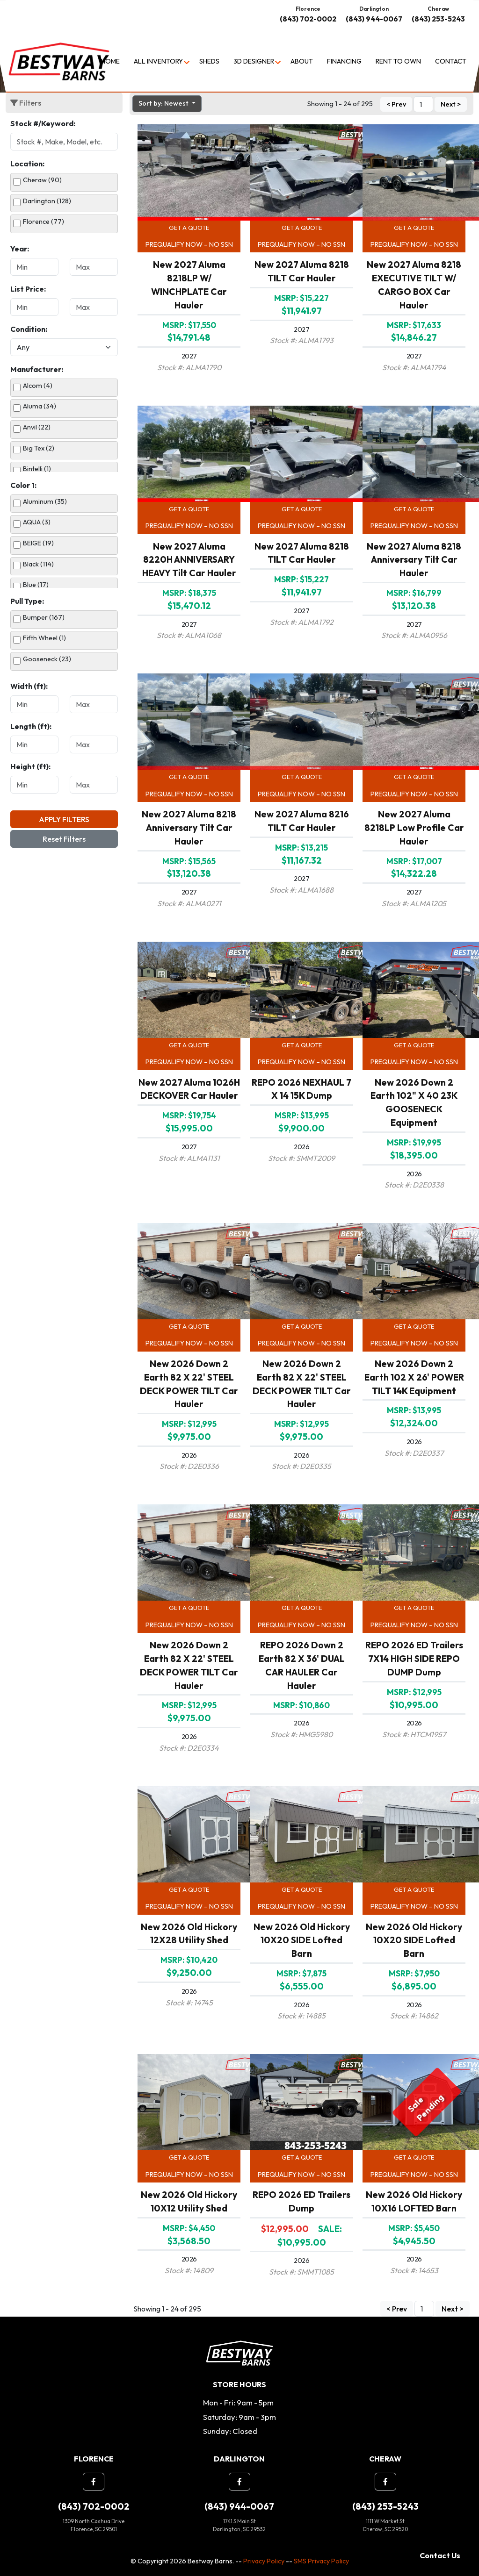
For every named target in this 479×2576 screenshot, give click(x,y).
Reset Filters (64, 839)
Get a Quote (189, 227)
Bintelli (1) (37, 469)
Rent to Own (398, 61)
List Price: (28, 288)
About (301, 61)
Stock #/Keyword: (42, 123)
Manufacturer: (36, 369)
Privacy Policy (263, 2561)
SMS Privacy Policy (321, 2561)
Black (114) (38, 564)
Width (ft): (29, 686)
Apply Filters (64, 819)
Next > (451, 104)
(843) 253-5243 (438, 18)
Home (110, 61)
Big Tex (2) (38, 448)
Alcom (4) (37, 385)
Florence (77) (43, 221)
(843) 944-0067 (374, 18)
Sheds (209, 61)
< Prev (396, 104)
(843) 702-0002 (308, 18)
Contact (450, 61)
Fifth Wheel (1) (44, 638)
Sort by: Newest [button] (164, 103)
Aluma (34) (39, 406)
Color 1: (23, 485)
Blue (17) (36, 584)
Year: (19, 248)
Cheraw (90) (42, 180)
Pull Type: (27, 601)
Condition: (28, 329)
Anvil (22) (37, 427)
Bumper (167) (44, 617)
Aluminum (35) (45, 501)
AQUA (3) (37, 522)
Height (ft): (30, 766)
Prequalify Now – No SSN (189, 244)
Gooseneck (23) (47, 659)
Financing (344, 61)
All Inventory (158, 61)
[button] (93, 2481)
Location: (27, 163)
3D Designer (253, 61)
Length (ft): (30, 726)
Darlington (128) (47, 201)
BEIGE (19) (38, 543)
